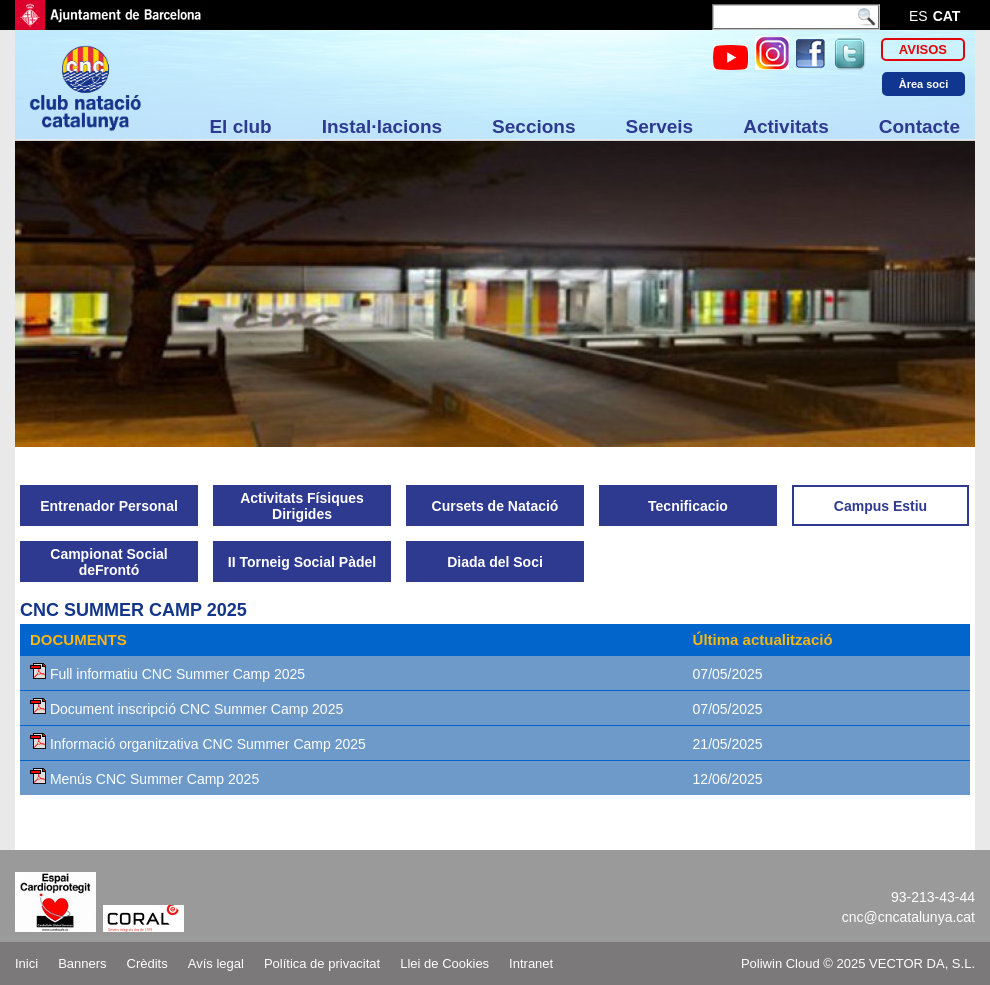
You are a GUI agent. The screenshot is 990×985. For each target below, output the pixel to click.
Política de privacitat (322, 963)
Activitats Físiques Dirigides (302, 506)
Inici (26, 963)
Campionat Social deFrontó (108, 562)
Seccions (533, 126)
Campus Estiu (880, 506)
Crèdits (147, 963)
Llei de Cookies (444, 963)
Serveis (660, 126)
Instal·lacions (382, 126)
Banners (82, 963)
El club (240, 126)
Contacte (919, 126)
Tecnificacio (688, 506)
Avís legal (216, 963)
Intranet (531, 963)
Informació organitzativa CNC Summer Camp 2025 (198, 744)
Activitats (786, 126)
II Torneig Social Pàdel (302, 562)
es (918, 16)
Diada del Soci (495, 562)
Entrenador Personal (109, 506)
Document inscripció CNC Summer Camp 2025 (186, 709)
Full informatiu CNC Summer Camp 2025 (167, 674)
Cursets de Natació (495, 506)
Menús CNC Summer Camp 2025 (144, 779)
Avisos (923, 49)
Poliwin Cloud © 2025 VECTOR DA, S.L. (858, 963)
